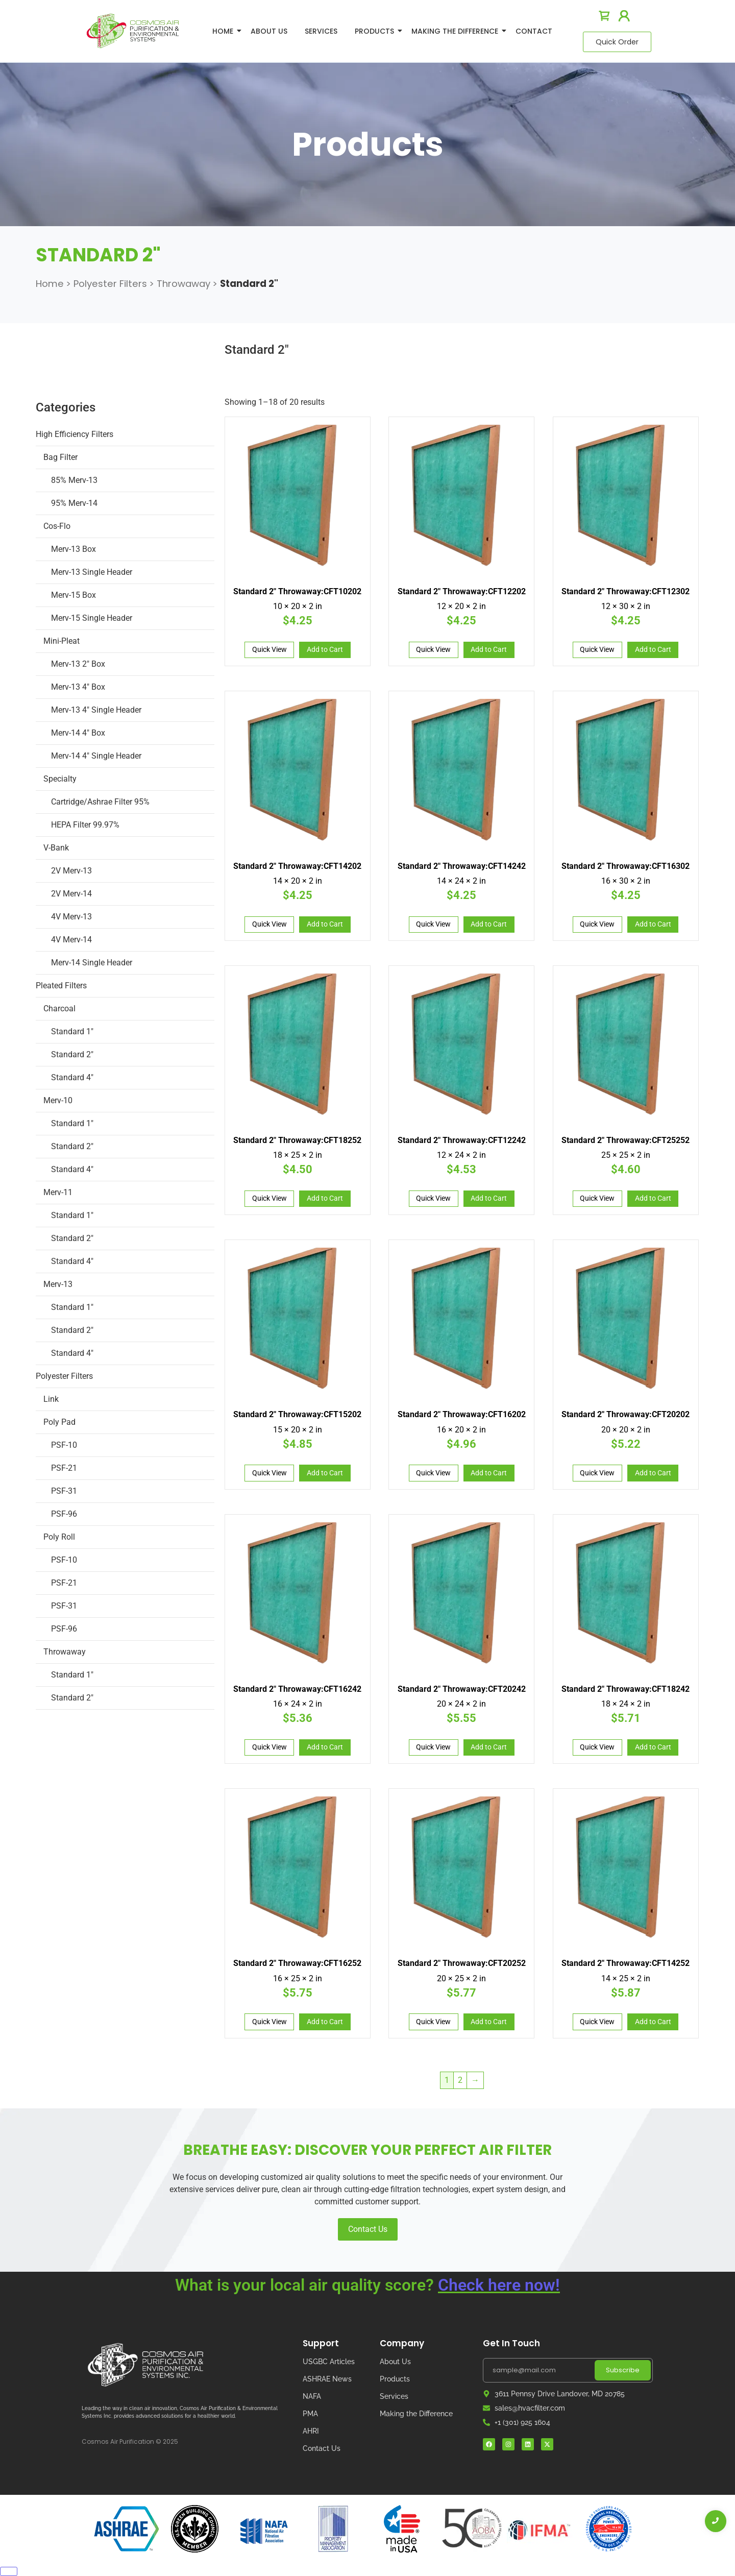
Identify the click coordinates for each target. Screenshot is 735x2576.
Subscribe (623, 2370)
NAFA (312, 2396)
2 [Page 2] (460, 2080)
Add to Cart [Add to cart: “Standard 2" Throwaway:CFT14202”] (325, 924)
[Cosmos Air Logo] (145, 2365)
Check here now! (499, 2285)
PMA (310, 2414)
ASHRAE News (327, 2379)
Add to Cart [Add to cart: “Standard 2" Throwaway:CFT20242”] (489, 1747)
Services (321, 31)
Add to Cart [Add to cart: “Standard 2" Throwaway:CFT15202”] (325, 1473)
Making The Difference (456, 31)
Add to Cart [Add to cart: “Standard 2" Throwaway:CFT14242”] (489, 924)
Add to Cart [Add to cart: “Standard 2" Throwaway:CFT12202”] (489, 649)
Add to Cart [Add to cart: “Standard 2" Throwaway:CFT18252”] (325, 1198)
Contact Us (367, 2229)
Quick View (269, 649)
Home (224, 31)
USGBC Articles (329, 2362)
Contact (534, 31)
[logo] (133, 31)
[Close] (8, 2571)
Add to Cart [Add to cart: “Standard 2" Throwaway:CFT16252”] (325, 2022)
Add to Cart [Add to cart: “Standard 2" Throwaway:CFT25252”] (653, 1198)
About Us (269, 31)
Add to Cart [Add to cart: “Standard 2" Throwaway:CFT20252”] (489, 2022)
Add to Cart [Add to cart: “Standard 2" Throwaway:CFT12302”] (653, 649)
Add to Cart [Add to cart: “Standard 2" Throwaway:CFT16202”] (489, 1473)
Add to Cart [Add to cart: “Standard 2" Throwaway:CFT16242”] (325, 1747)
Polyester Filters (110, 283)
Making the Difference (416, 2414)
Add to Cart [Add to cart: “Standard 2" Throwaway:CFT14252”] (653, 2022)
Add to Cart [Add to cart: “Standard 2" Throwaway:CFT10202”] (325, 649)
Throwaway (183, 283)
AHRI (311, 2431)
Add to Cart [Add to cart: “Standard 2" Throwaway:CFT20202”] (653, 1473)
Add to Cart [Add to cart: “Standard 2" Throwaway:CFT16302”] (653, 924)
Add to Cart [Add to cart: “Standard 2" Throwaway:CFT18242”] (653, 1747)
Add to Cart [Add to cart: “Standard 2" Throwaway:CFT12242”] (489, 1198)
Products (376, 31)
